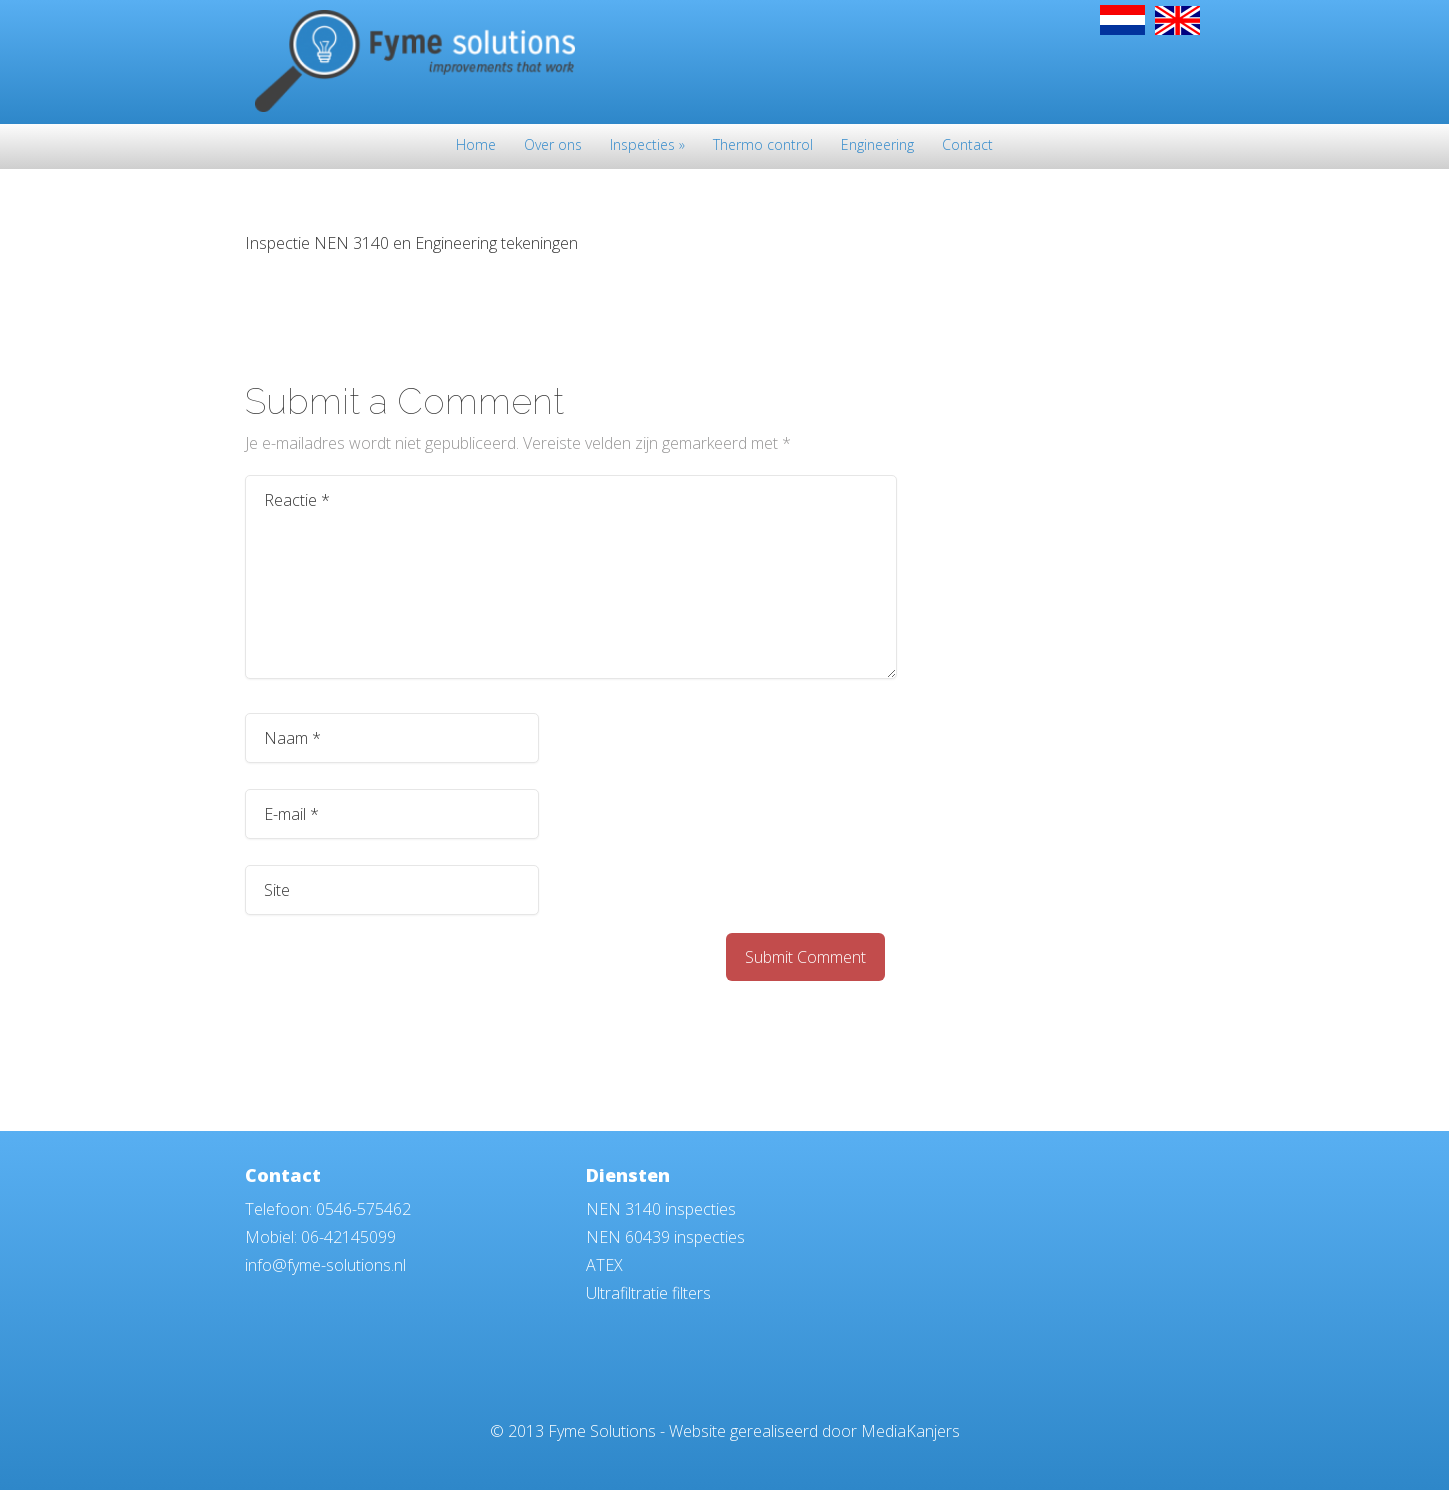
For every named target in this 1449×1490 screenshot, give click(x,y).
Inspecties (647, 146)
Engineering (877, 146)
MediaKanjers (910, 1431)
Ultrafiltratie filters (648, 1293)
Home (476, 146)
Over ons (553, 146)
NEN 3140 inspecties (661, 1209)
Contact (967, 146)
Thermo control (763, 146)
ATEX (604, 1265)
